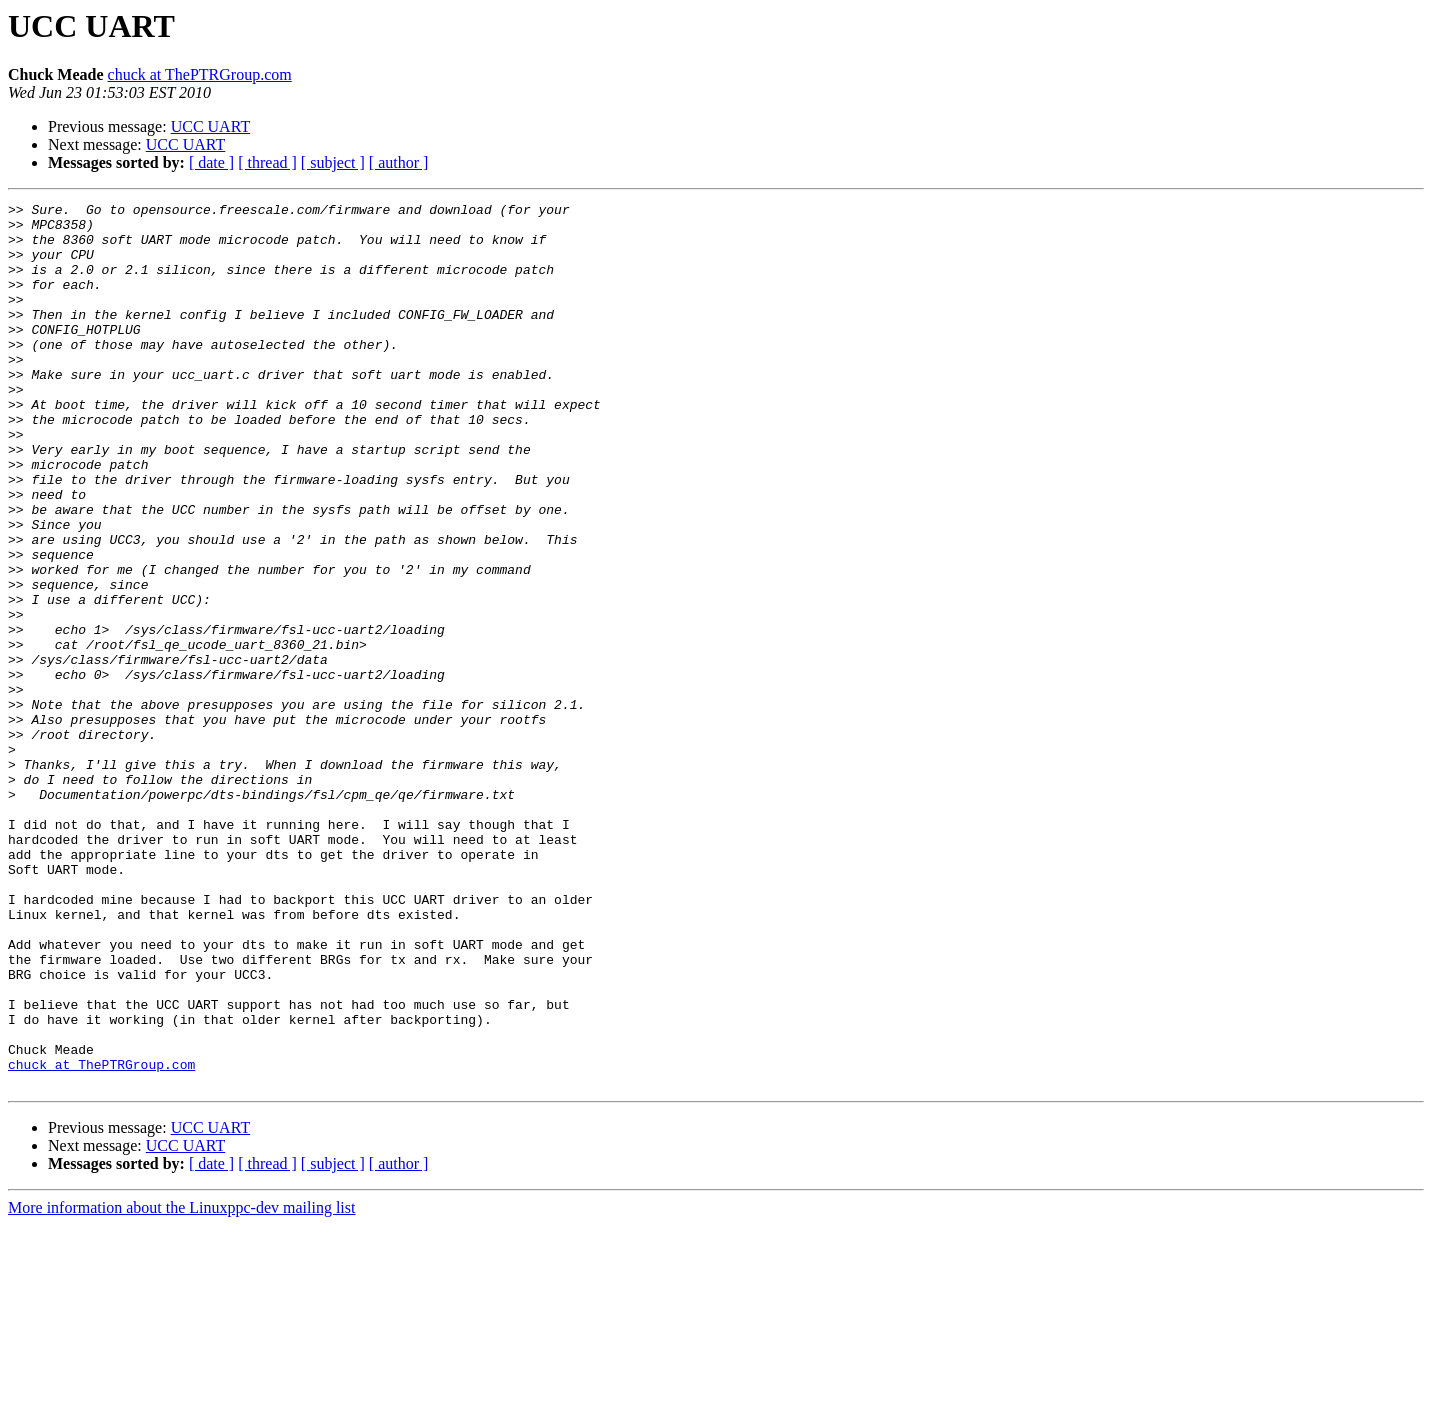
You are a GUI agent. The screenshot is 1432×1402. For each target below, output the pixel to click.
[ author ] (399, 162)
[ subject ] (333, 162)
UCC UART (211, 126)
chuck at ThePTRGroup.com (200, 74)
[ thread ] (267, 162)
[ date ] (211, 162)
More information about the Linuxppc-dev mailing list (181, 1384)
